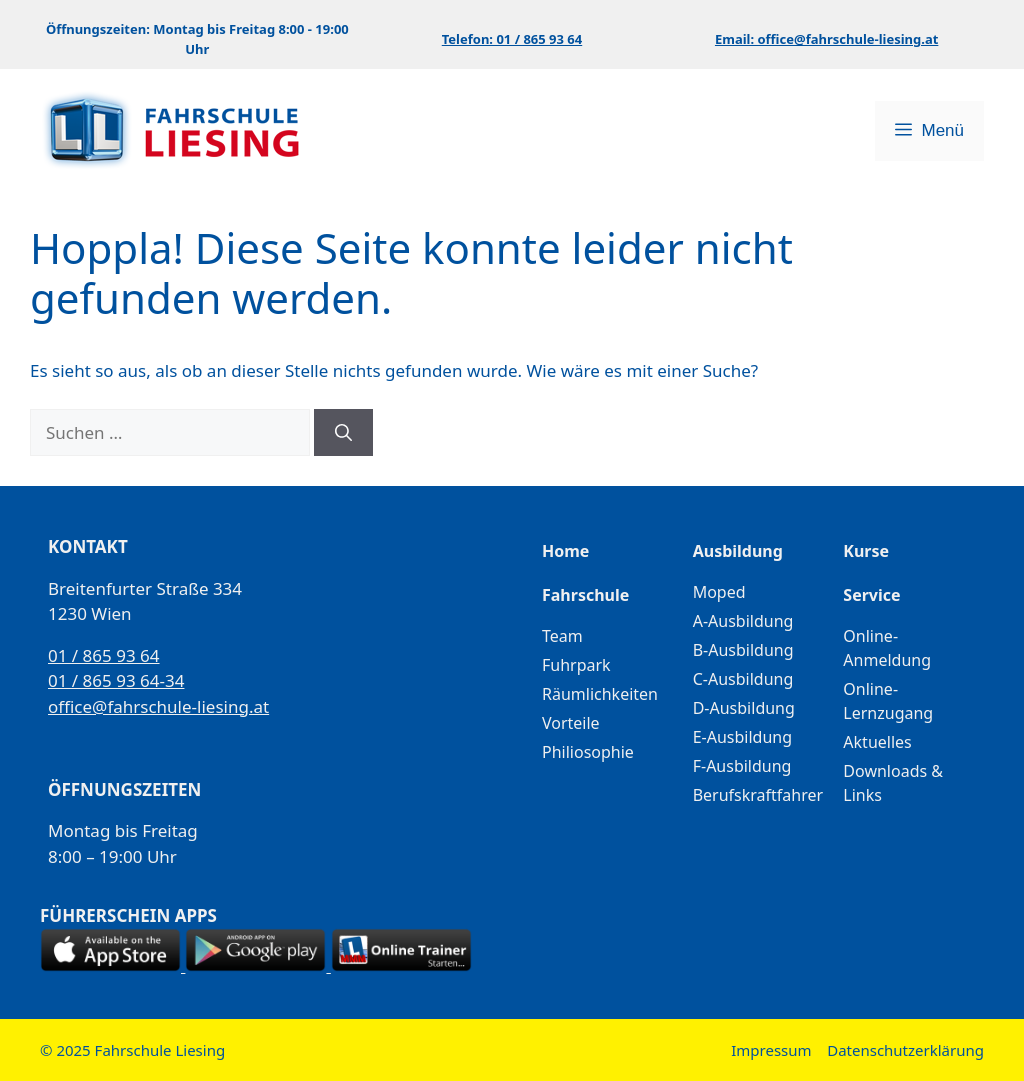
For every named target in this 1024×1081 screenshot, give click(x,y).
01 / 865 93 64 (104, 655)
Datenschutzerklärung (905, 1050)
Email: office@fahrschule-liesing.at (826, 39)
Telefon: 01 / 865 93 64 (512, 39)
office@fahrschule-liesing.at (158, 706)
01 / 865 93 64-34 (116, 680)
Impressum (771, 1050)
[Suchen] (343, 433)
